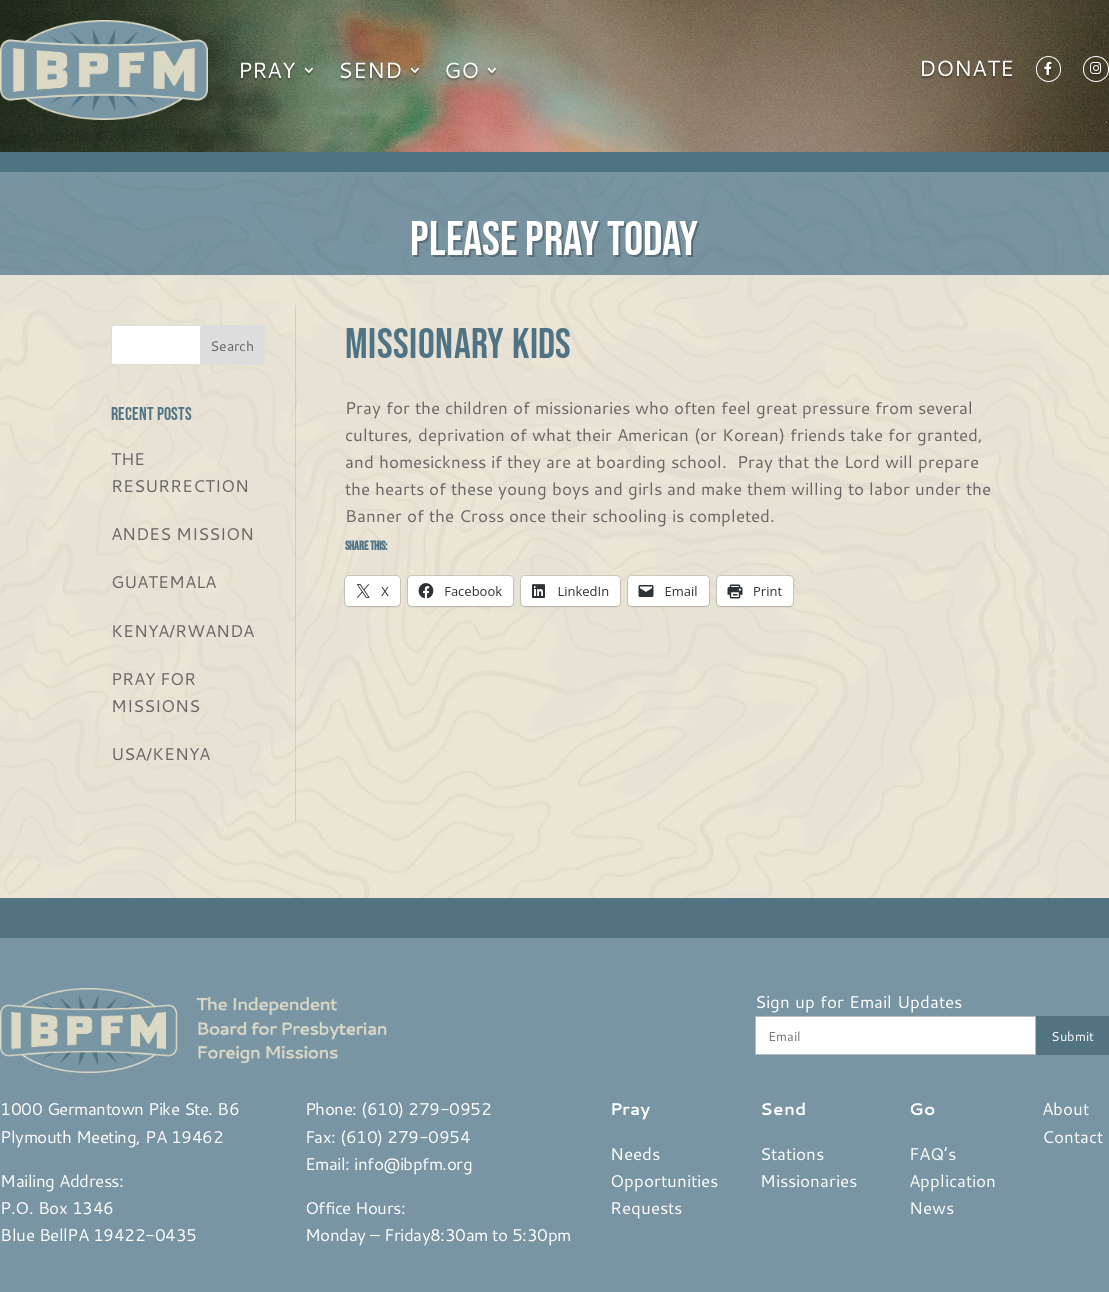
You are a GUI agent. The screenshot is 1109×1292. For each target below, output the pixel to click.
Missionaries (808, 1180)
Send (370, 69)
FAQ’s (932, 1153)
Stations (792, 1153)
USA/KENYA (160, 753)
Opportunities (664, 1180)
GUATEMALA (163, 581)
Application (952, 1180)
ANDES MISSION (182, 533)
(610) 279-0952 (426, 1108)
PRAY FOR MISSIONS (155, 691)
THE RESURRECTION (180, 471)
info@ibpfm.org (413, 1163)
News (931, 1207)
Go (461, 69)
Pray (267, 69)
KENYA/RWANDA (182, 630)
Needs (635, 1153)
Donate (966, 72)
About (1065, 1108)
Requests (646, 1207)
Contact (1072, 1136)
